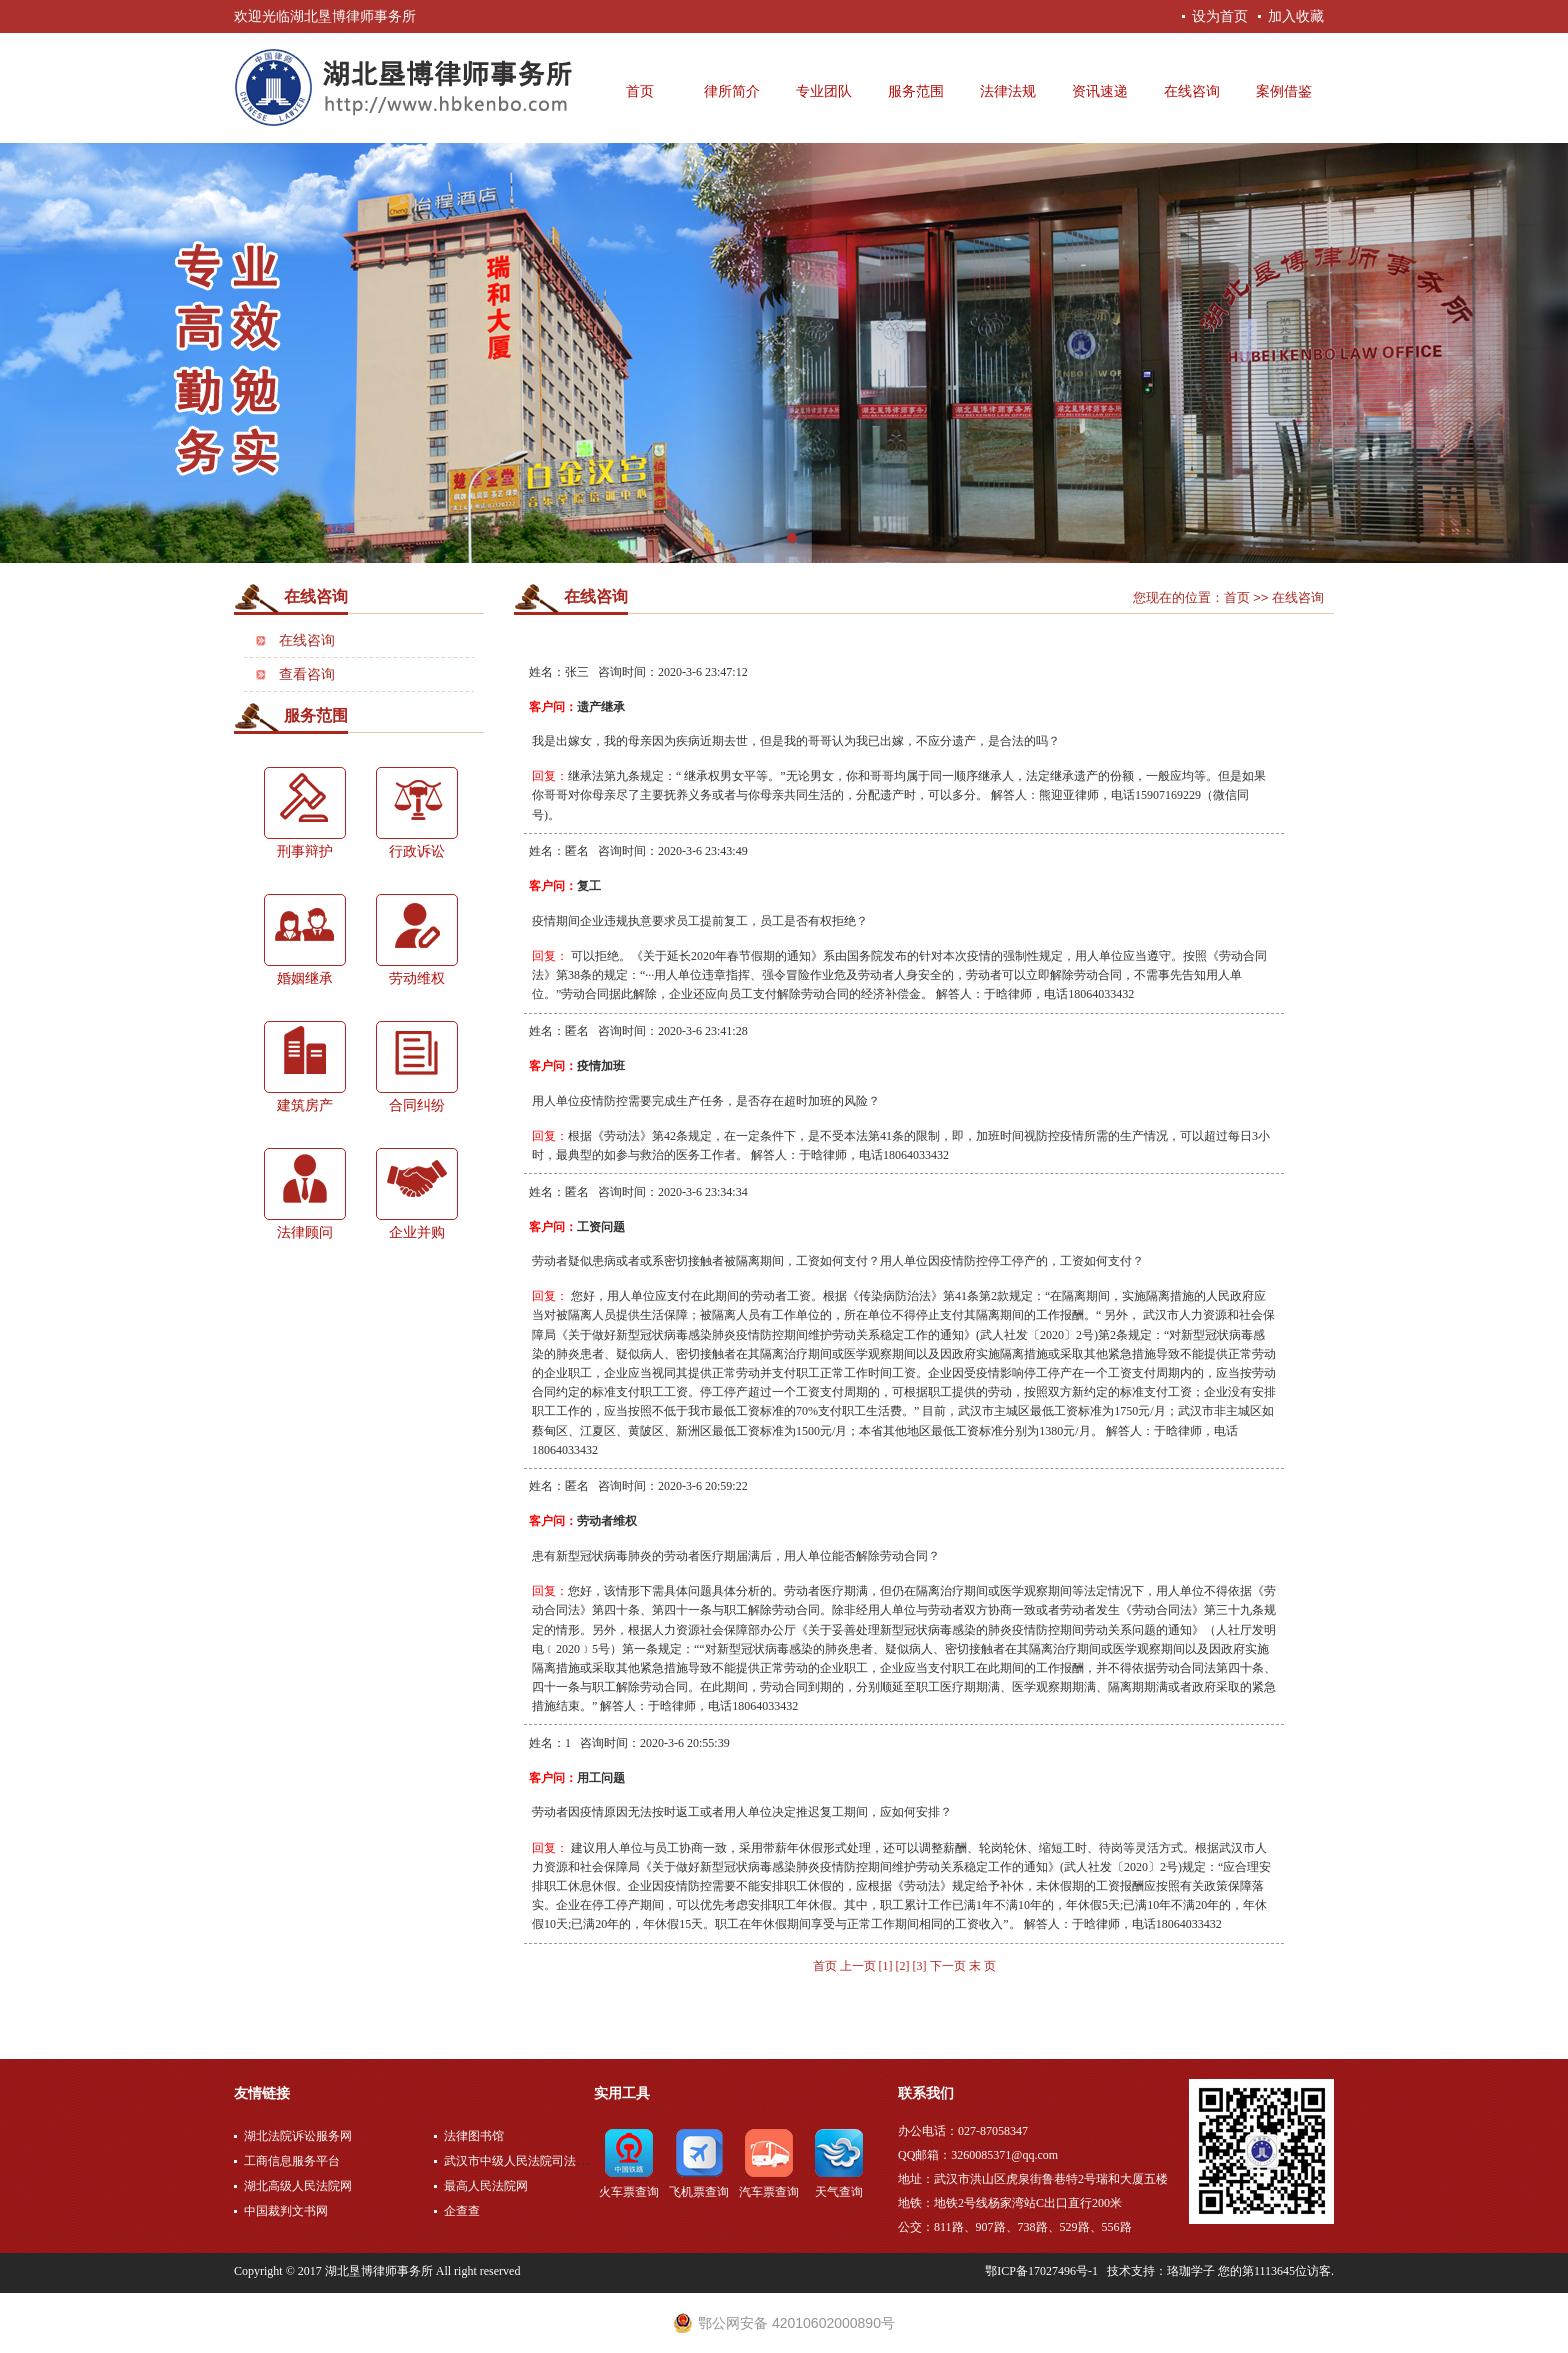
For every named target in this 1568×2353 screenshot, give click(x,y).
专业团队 (824, 91)
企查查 (462, 2211)
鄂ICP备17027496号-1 (1041, 2271)
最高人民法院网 (486, 2186)
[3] (920, 1966)
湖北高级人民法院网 (298, 2186)
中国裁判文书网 (286, 2211)
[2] (903, 1966)
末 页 (982, 1966)
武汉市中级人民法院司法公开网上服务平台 (558, 2161)
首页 (640, 91)
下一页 (948, 1966)
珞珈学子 (1191, 2271)
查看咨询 (307, 674)
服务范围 (916, 91)
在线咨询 (1192, 91)
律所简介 (732, 91)
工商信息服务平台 (292, 2161)
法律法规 (1008, 91)
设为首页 (1220, 16)
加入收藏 (1296, 16)
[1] (886, 1966)
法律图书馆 (474, 2136)
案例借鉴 (1284, 91)
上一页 (859, 1966)
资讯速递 (1100, 91)
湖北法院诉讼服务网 (298, 2136)
